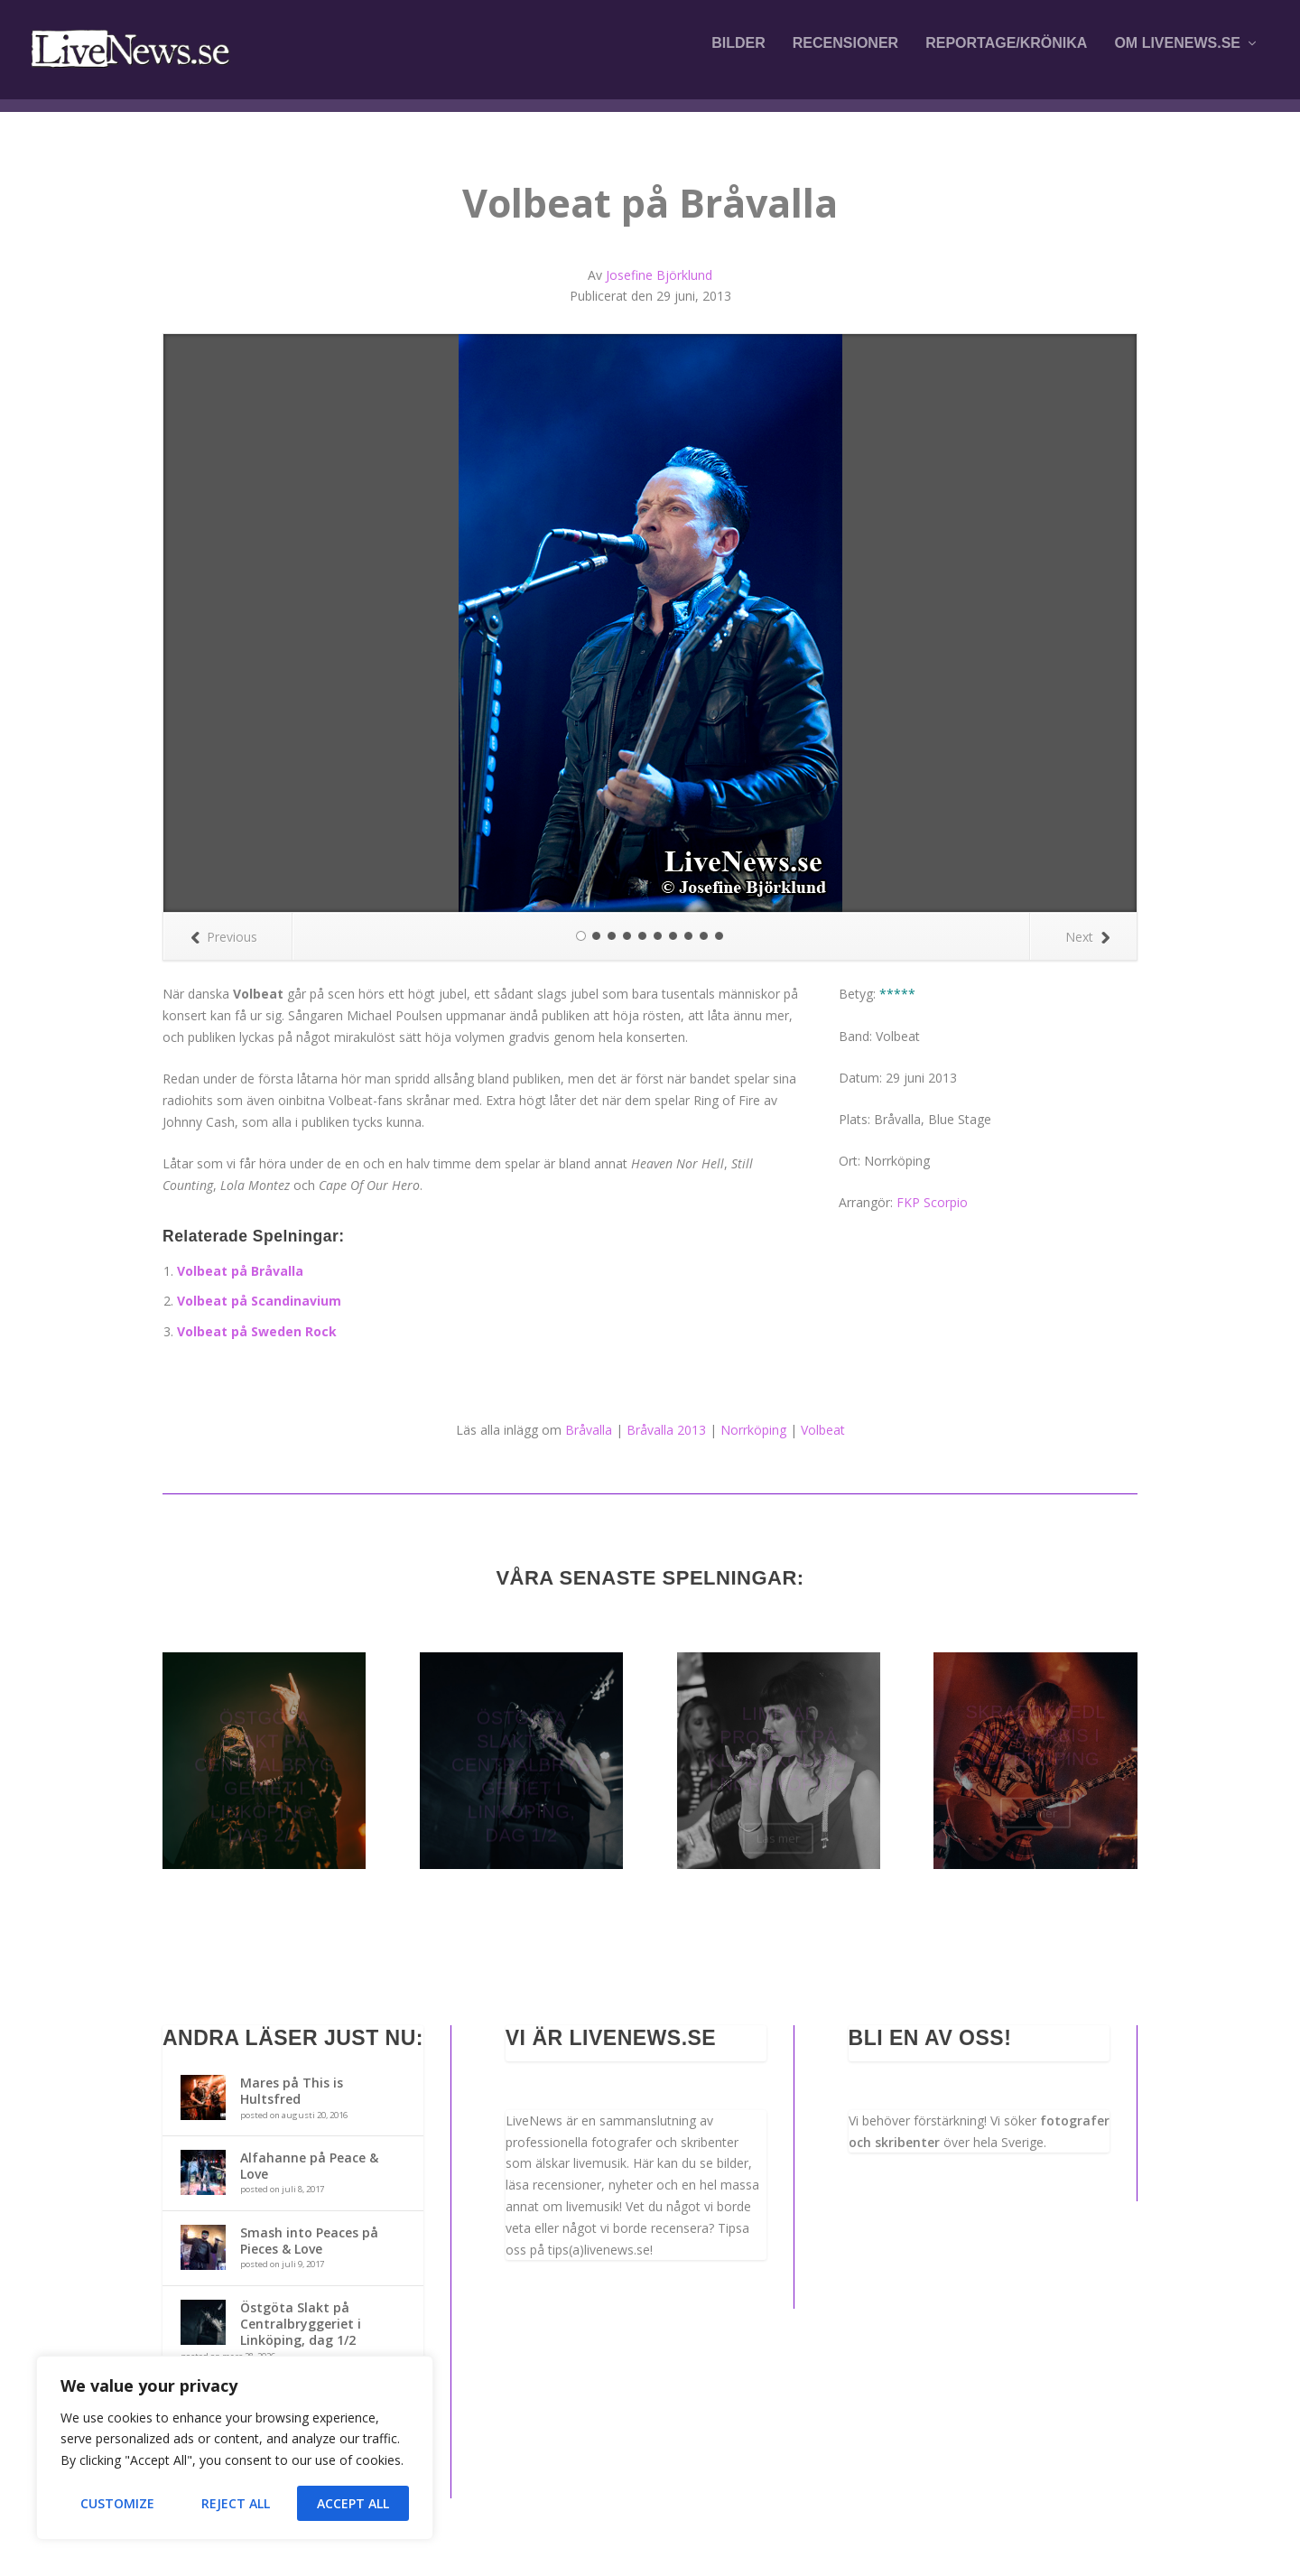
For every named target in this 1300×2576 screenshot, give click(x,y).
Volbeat (823, 1429)
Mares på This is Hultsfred (291, 2090)
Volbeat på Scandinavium (259, 1300)
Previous (223, 936)
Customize (117, 2503)
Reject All (235, 2503)
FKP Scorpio (932, 1202)
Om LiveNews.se (1177, 56)
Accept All (353, 2503)
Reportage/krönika (1006, 56)
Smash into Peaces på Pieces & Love (309, 2240)
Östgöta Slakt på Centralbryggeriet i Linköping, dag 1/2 (300, 2323)
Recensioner (845, 56)
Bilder (738, 56)
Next (1087, 936)
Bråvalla (588, 1429)
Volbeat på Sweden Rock (257, 1331)
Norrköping (753, 1429)
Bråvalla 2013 (666, 1429)
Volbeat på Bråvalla (240, 1270)
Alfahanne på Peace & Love (309, 2165)
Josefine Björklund (659, 275)
